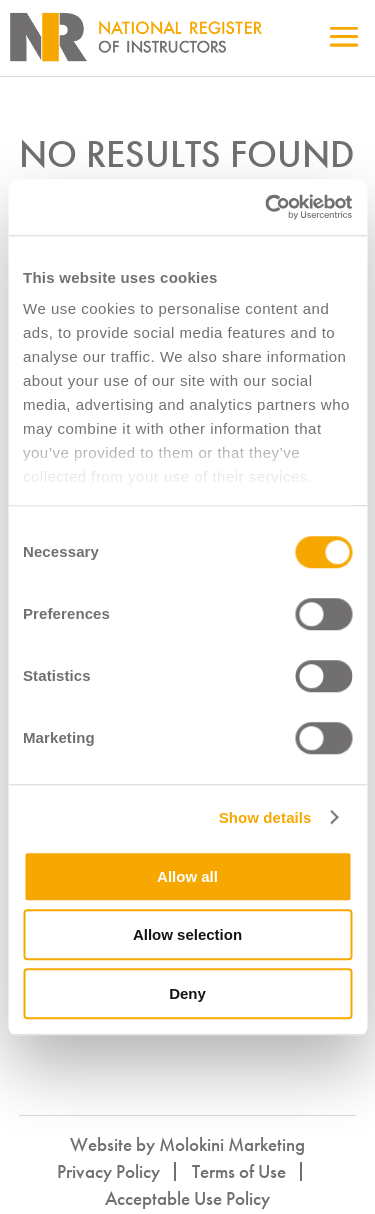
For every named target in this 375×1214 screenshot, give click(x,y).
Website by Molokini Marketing (187, 1144)
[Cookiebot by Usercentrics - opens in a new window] (267, 207)
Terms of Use (239, 1171)
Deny (187, 993)
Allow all (187, 876)
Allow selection (187, 934)
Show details (265, 817)
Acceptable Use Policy (187, 1198)
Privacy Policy (108, 1171)
